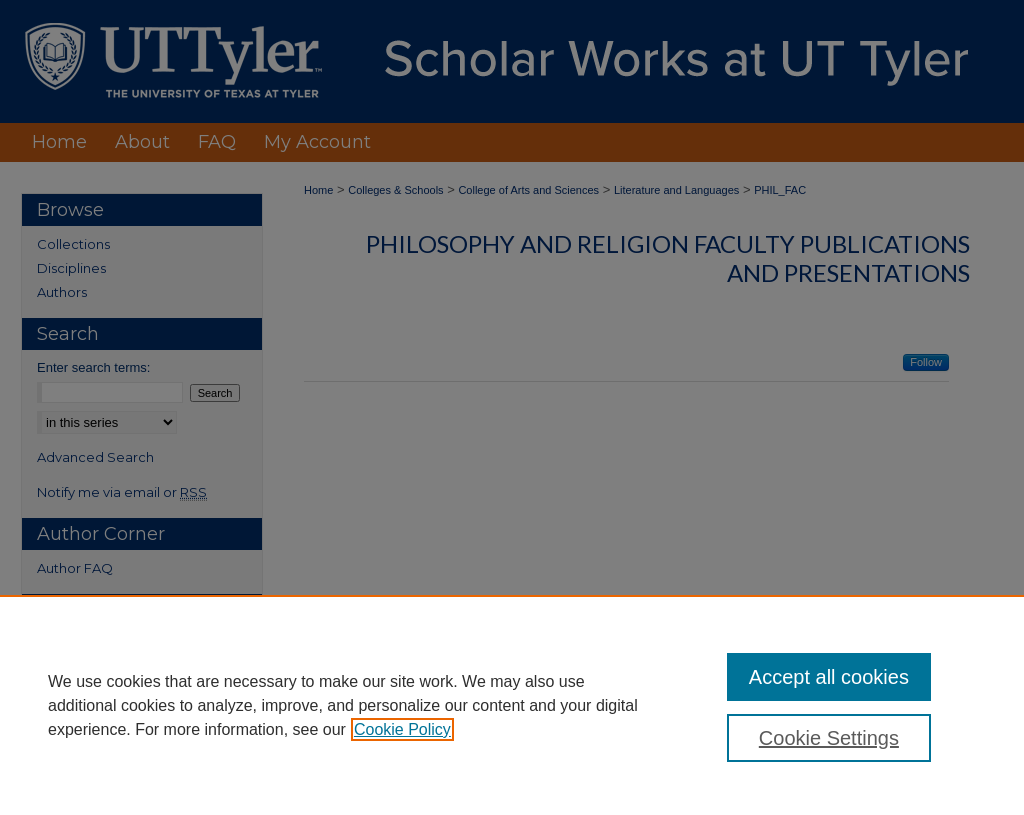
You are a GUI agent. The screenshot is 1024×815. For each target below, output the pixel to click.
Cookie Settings (829, 738)
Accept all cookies (829, 677)
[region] (512, 705)
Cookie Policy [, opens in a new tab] (402, 729)
